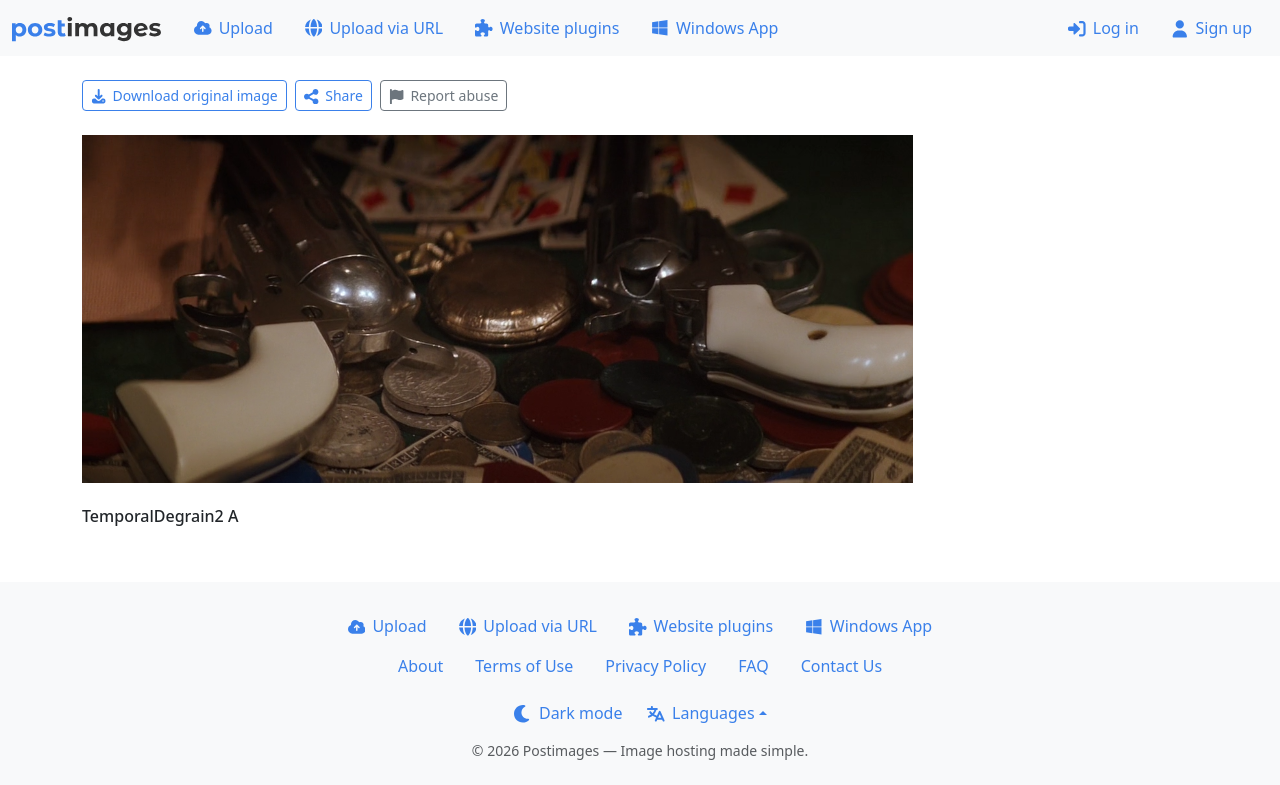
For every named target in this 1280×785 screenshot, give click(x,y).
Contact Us (841, 666)
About (420, 666)
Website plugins (547, 28)
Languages (700, 713)
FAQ (753, 666)
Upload (233, 28)
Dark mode (568, 713)
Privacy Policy (655, 666)
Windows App (714, 28)
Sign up (1211, 28)
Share (333, 95)
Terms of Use (524, 666)
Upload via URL (374, 28)
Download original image (184, 95)
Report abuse (443, 95)
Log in (1103, 28)
